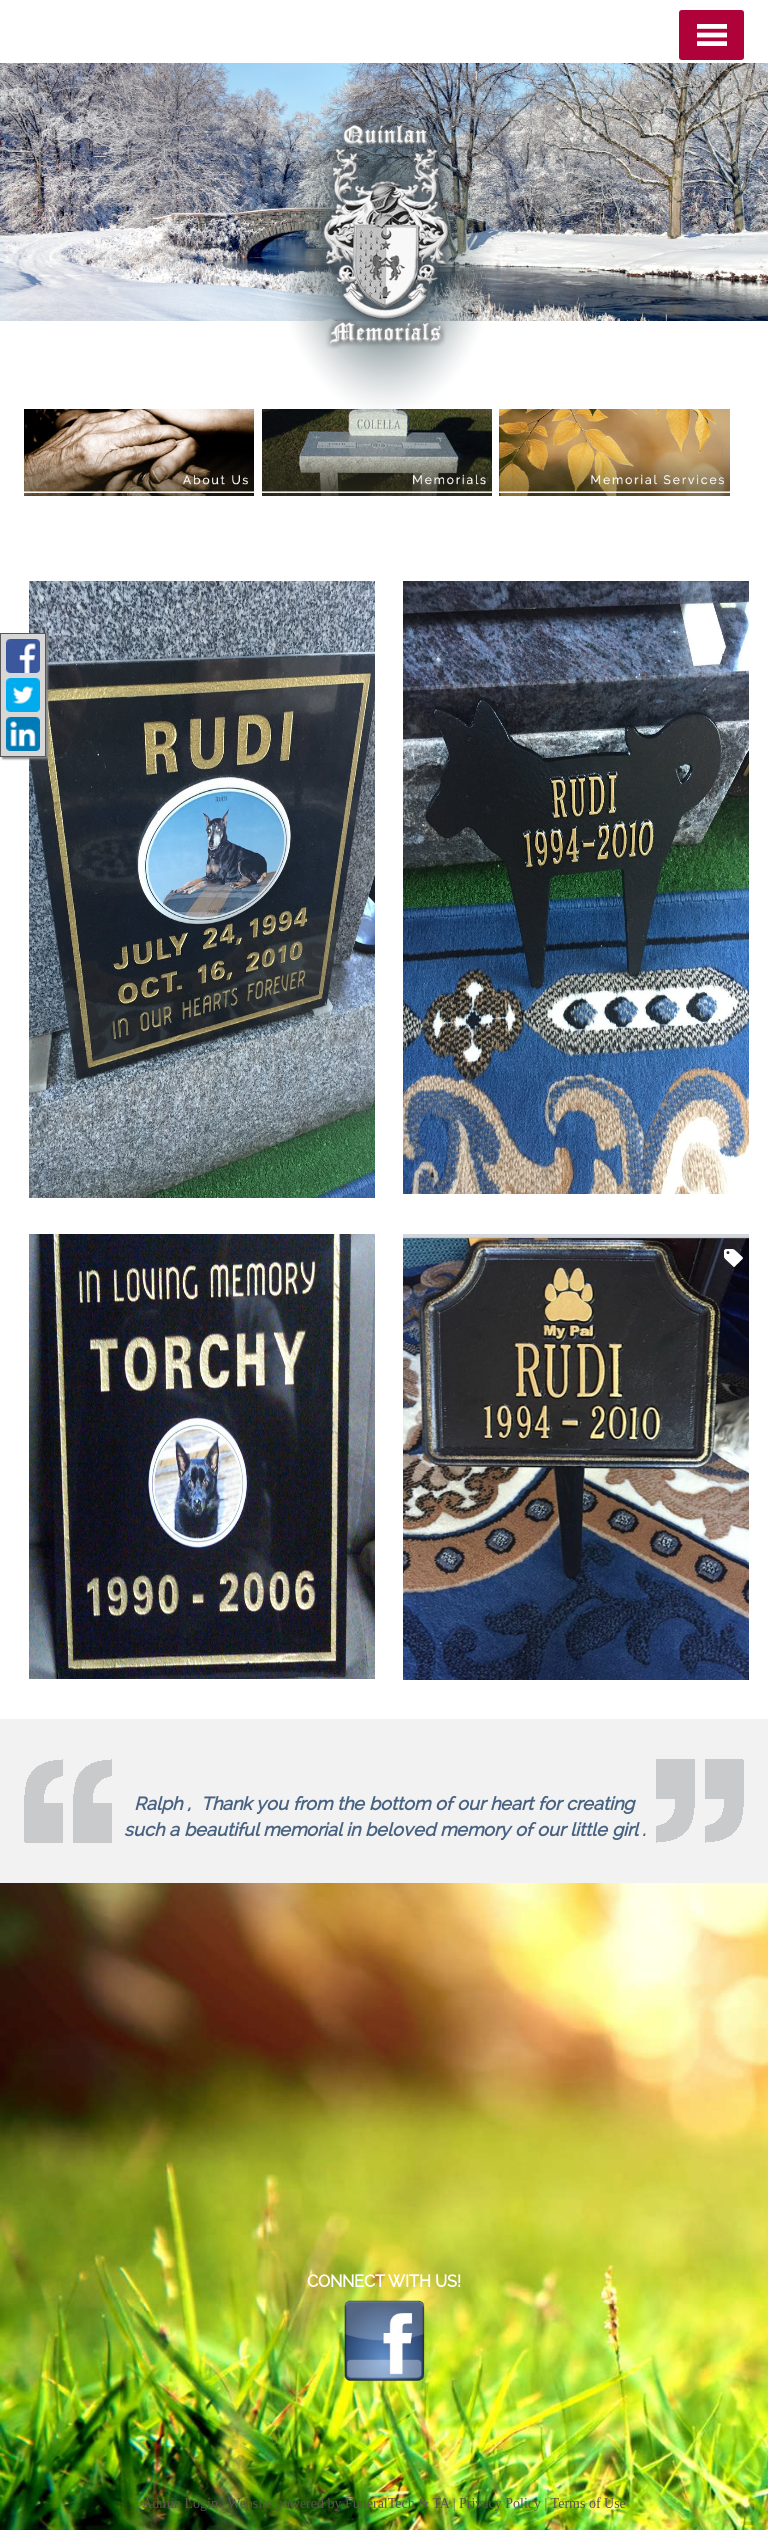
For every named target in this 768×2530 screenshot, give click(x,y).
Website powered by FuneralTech (321, 2503)
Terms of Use (588, 2503)
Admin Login (180, 2503)
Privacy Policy (500, 2503)
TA (440, 2503)
